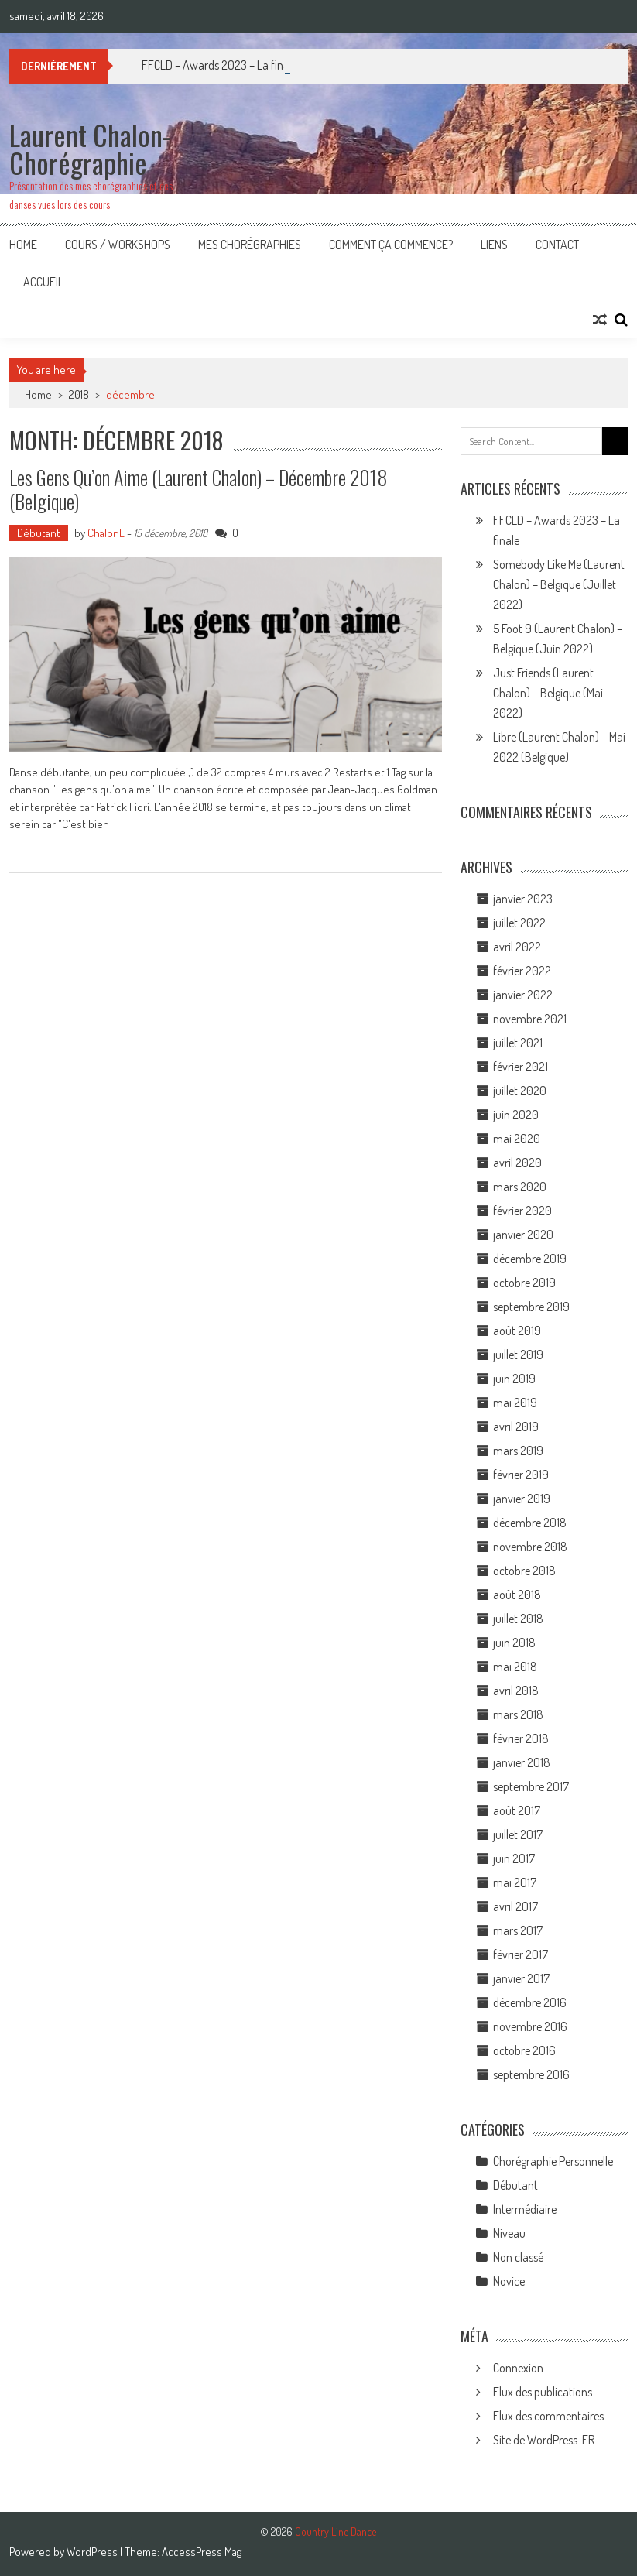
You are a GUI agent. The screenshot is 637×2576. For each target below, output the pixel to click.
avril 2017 (515, 1906)
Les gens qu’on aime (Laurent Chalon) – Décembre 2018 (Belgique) (198, 489)
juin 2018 (514, 1642)
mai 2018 (515, 1666)
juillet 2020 (519, 1090)
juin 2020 (516, 1114)
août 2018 (517, 1594)
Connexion (518, 2368)
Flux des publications (542, 2392)
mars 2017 (518, 1930)
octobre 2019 (524, 1282)
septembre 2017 (531, 1786)
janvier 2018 (521, 1762)
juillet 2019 (518, 1354)
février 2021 (520, 1066)
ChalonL (106, 533)
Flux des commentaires (548, 2416)
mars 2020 (519, 1186)
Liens (494, 244)
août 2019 (517, 1330)
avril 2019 (516, 1426)
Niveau (509, 2233)
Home (23, 244)
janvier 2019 (521, 1498)
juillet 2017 (518, 1834)
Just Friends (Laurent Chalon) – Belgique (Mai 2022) (548, 693)
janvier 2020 (523, 1234)
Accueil (43, 281)
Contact (557, 244)
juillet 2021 (518, 1042)
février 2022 (522, 970)
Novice (509, 2281)
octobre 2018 (524, 1570)
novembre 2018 (530, 1546)
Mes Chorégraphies (249, 244)
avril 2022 (517, 946)
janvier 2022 (523, 994)
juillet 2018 (518, 1618)
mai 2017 (514, 1882)
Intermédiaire (525, 2209)
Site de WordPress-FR (543, 2440)
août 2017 (516, 1810)
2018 (79, 394)
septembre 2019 (531, 1306)
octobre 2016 (524, 2050)
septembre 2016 (531, 2074)
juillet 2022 (519, 922)
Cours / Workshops (117, 244)
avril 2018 (516, 1690)
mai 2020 (516, 1138)
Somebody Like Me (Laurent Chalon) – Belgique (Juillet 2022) (559, 584)
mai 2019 (515, 1402)
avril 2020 (517, 1162)
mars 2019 (518, 1450)
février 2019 (521, 1474)
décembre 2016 (530, 2002)
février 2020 (522, 1210)
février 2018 (521, 1738)
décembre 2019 (530, 1258)
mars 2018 (518, 1714)
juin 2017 (514, 1858)
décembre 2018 (530, 1522)
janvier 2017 (521, 1978)
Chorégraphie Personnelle (553, 2161)
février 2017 (520, 1954)
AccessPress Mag (201, 2551)
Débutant (38, 533)
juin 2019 (514, 1378)
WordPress (93, 2551)
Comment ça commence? (391, 244)
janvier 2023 (523, 898)
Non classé (518, 2257)
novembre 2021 (530, 1018)
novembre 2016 (530, 2026)
